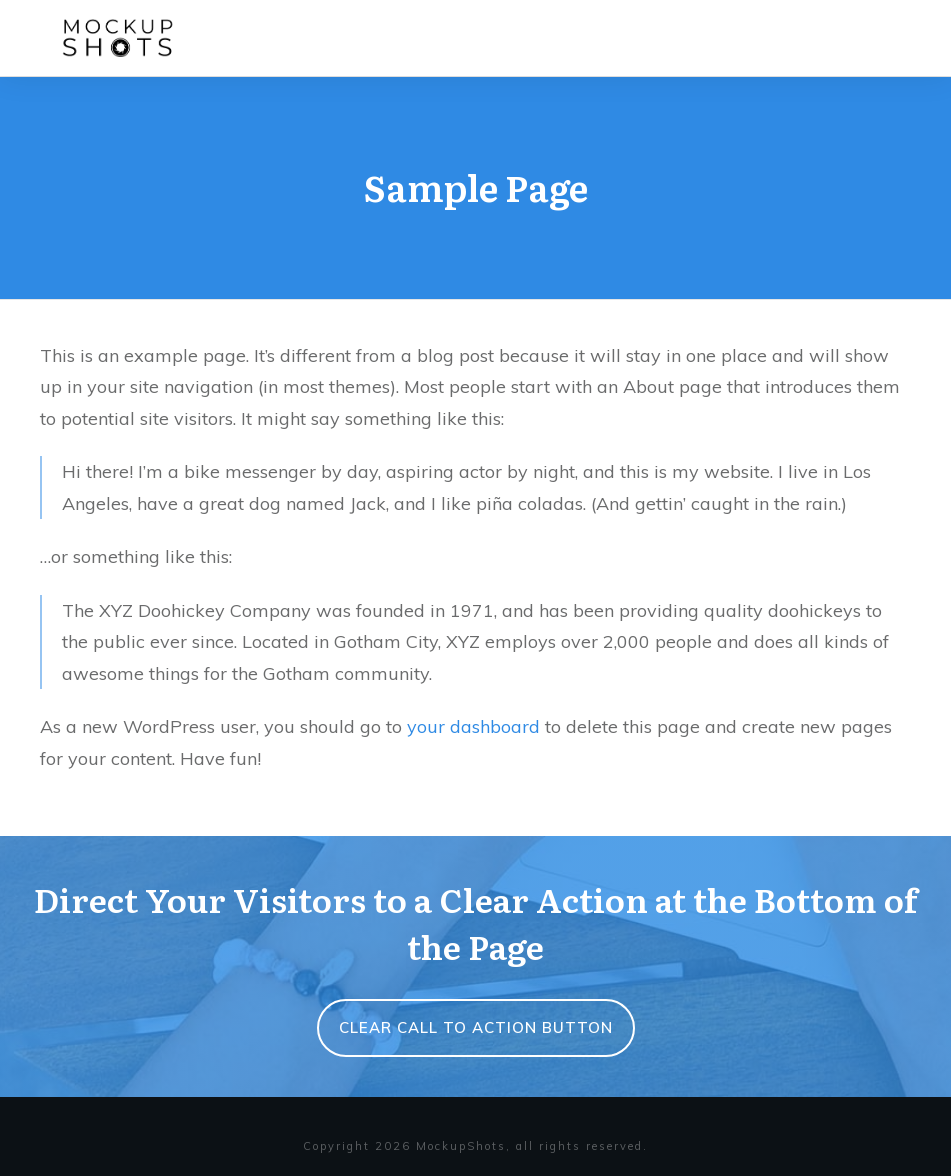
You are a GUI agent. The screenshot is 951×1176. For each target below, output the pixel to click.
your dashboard (473, 726)
